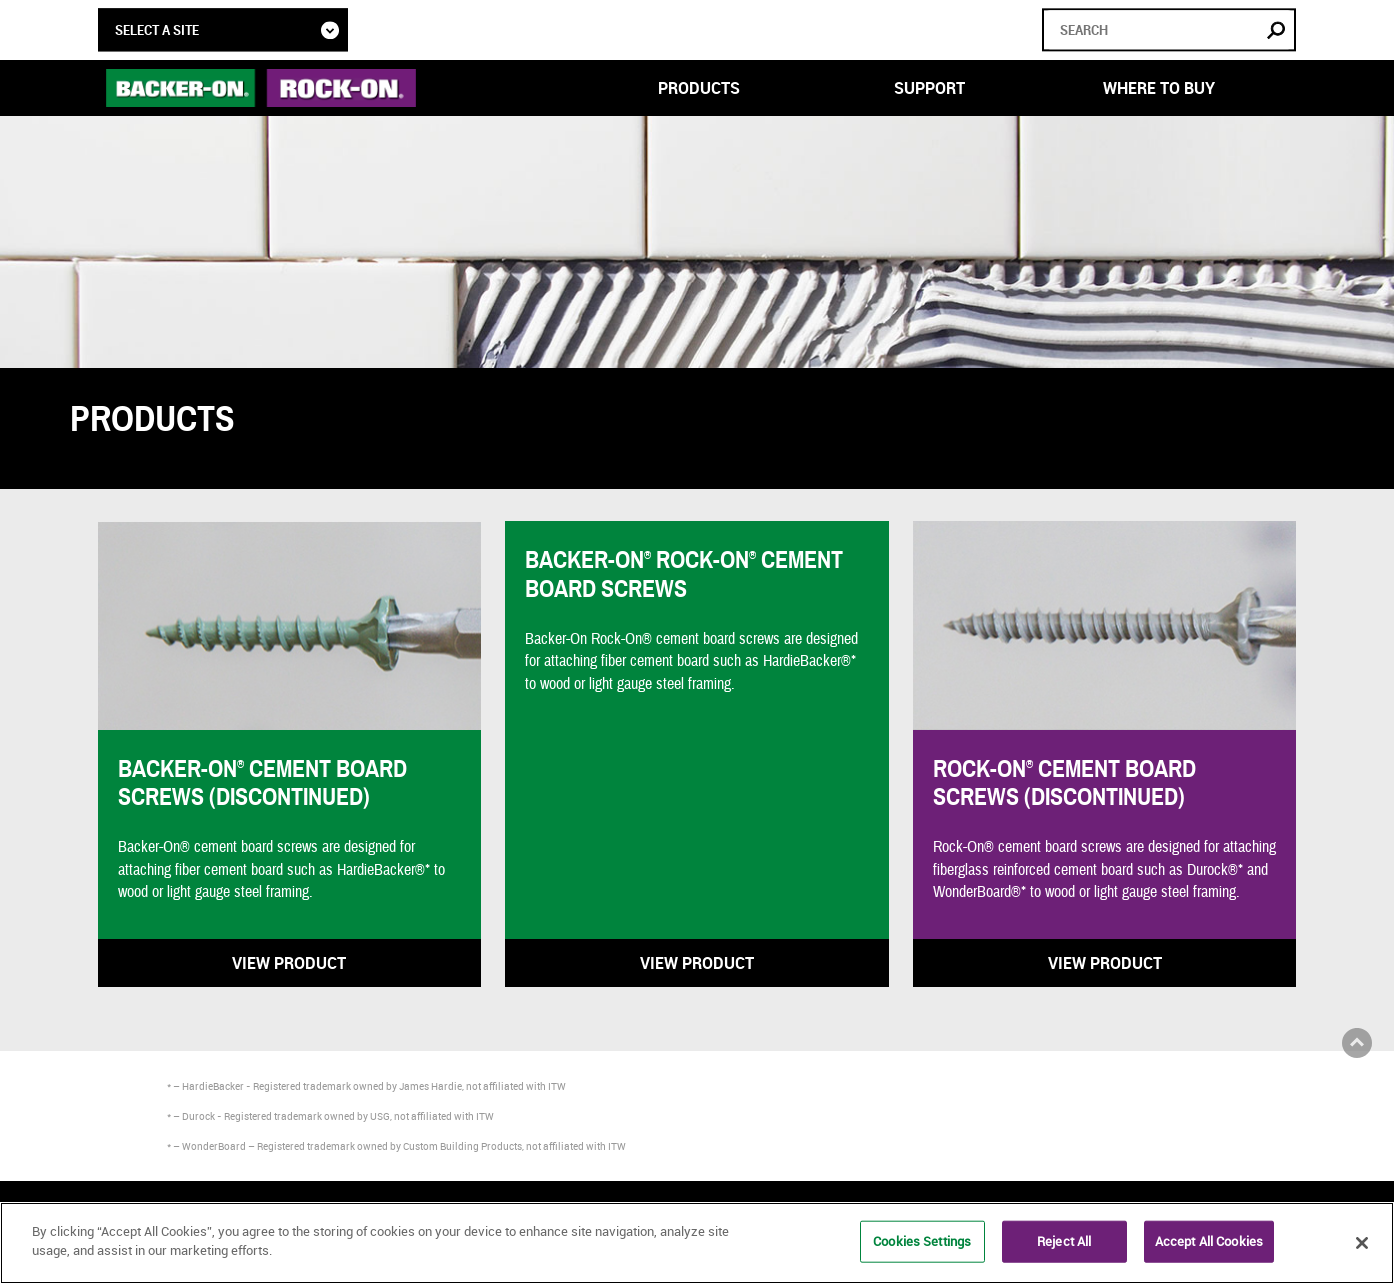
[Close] (1362, 1243)
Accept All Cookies (1209, 1241)
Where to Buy (1159, 88)
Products (699, 88)
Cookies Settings (922, 1241)
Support (929, 88)
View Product (289, 963)
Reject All (1064, 1241)
